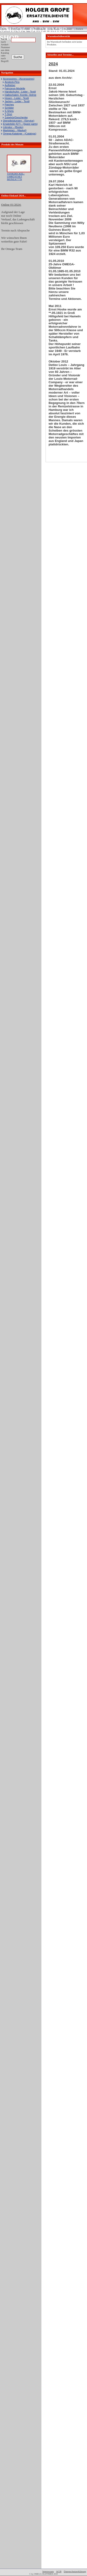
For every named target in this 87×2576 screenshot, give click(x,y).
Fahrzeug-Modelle (15, 88)
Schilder (9, 107)
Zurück (79, 28)
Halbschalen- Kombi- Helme (20, 94)
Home (27, 28)
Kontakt (68, 28)
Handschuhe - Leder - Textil (20, 91)
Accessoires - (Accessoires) (18, 78)
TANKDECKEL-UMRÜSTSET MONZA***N (16, 176)
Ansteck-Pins (12, 82)
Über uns (15, 28)
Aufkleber (10, 85)
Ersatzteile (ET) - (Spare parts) (20, 124)
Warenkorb (39, 28)
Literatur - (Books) (13, 127)
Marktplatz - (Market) (14, 130)
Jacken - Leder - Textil (17, 101)
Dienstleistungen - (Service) (18, 120)
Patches (9, 104)
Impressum (48, 2571)
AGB (58, 2571)
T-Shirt (8, 114)
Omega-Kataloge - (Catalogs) (19, 133)
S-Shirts (9, 111)
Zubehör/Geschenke (16, 117)
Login (4, 27)
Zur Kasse (54, 28)
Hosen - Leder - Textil (17, 98)
